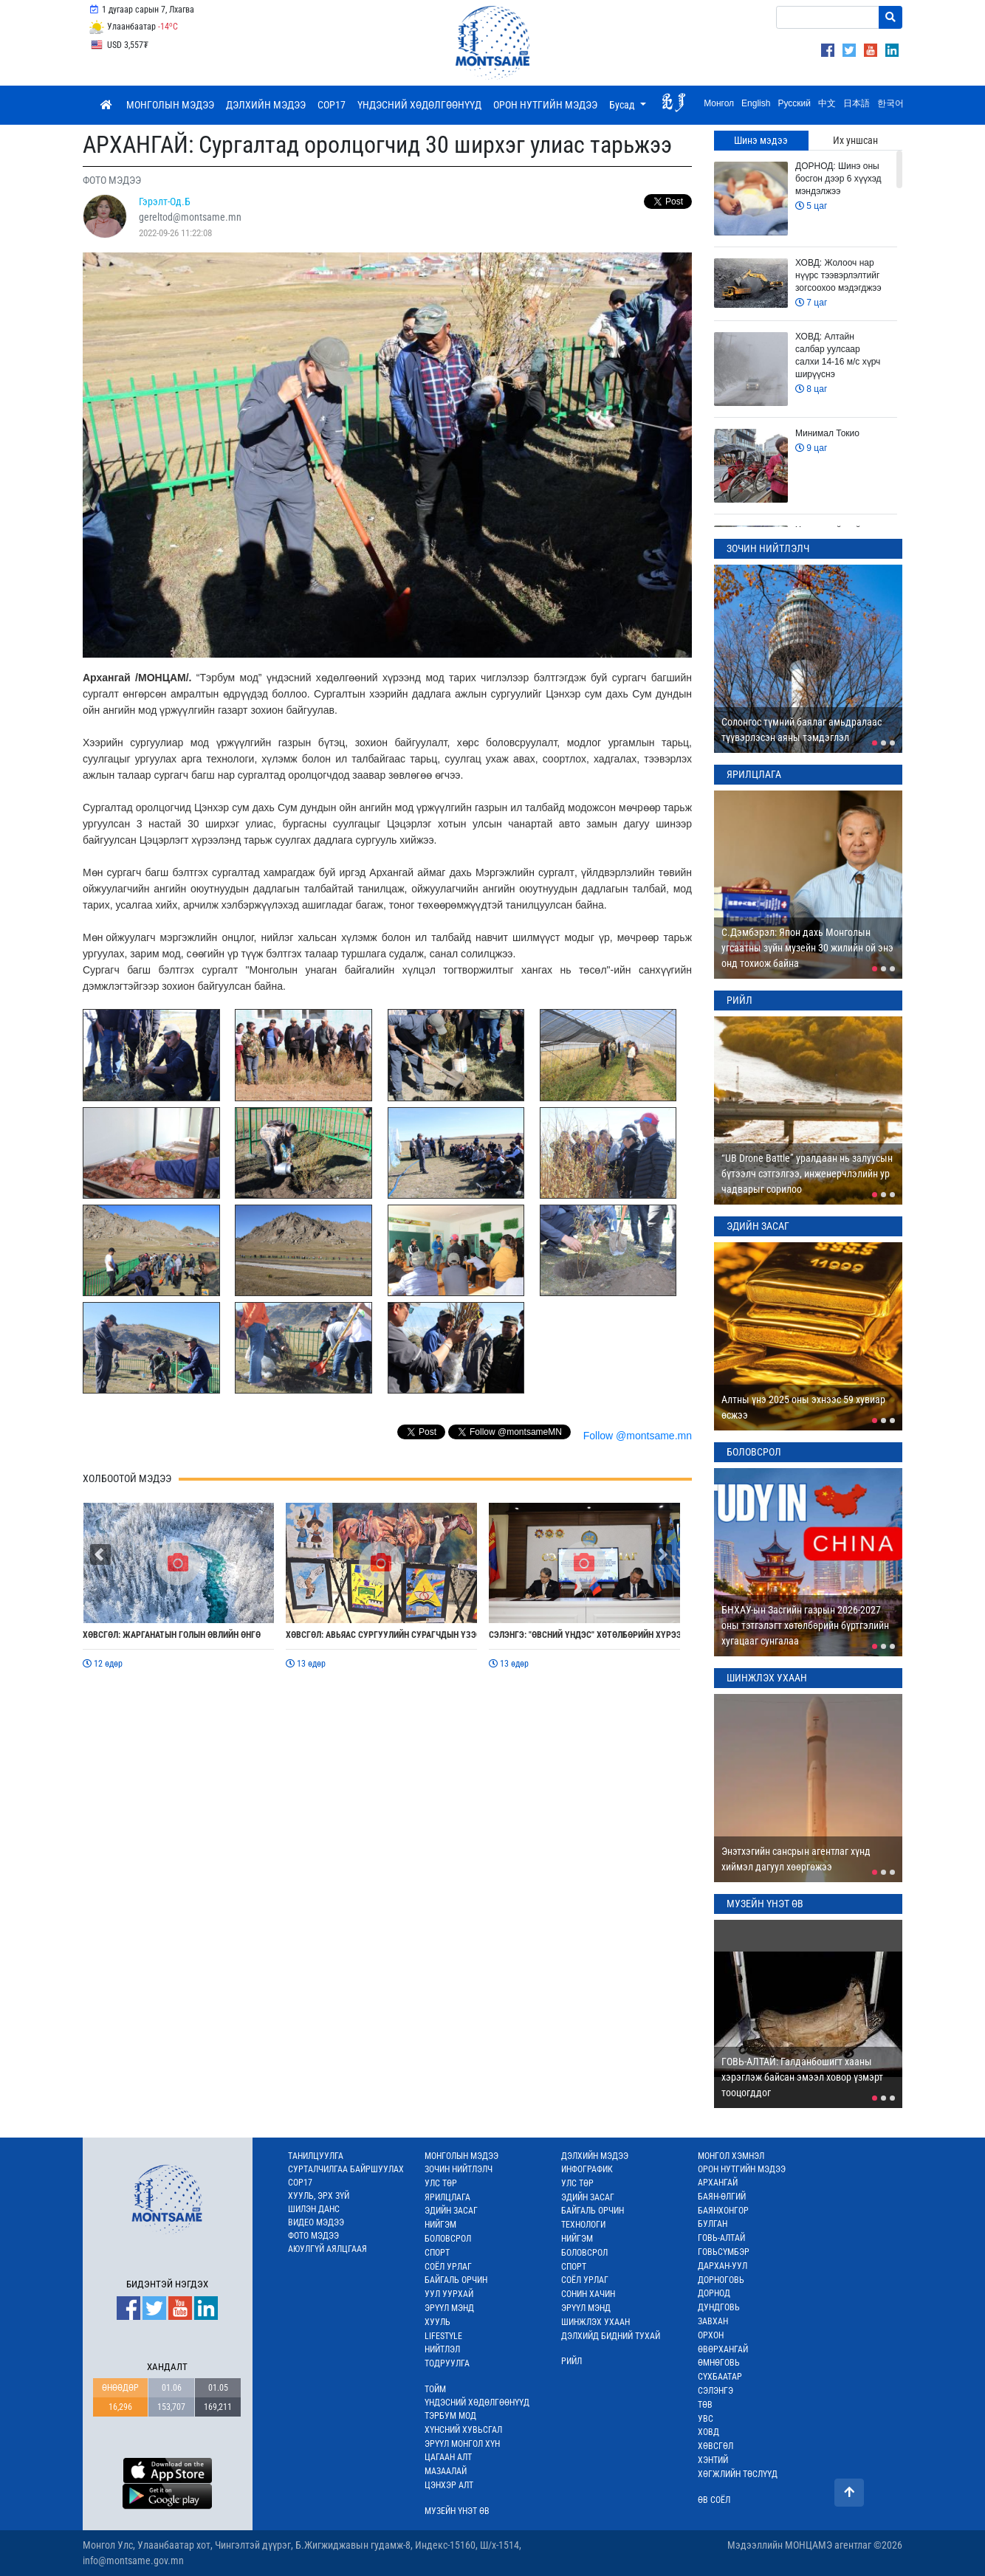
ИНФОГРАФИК (587, 2169)
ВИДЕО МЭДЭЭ (316, 2222)
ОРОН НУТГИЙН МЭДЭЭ (545, 105)
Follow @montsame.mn (637, 1436)
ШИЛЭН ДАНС (314, 2209)
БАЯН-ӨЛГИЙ (722, 2196)
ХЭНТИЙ (713, 2460)
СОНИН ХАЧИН (588, 2294)
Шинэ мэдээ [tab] (761, 140)
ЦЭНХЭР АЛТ (449, 2485)
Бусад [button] (623, 105)
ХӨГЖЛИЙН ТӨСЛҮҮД (738, 2474)
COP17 (332, 105)
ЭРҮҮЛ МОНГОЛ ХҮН (462, 2444)
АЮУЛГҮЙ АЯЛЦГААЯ (327, 2249)
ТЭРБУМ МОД (450, 2416)
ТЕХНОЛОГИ (583, 2224)
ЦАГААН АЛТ (448, 2457)
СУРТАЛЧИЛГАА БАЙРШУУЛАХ (346, 2169)
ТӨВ (705, 2405)
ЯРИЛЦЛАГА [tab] (754, 774)
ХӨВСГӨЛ (715, 2446)
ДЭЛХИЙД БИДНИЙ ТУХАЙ (610, 2336)
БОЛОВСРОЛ (448, 2239)
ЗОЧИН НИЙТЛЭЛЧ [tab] (768, 548)
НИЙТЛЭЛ (442, 2349)
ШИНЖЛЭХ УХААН (595, 2322)
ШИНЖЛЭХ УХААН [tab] (767, 1678)
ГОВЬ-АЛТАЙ (721, 2238)
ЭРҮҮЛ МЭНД (449, 2308)
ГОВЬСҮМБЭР (723, 2252)
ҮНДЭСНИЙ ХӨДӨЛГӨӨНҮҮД (419, 105)
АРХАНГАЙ (718, 2182)
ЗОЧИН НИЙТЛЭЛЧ (458, 2169)
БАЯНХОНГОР (723, 2210)
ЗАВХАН (713, 2321)
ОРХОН (711, 2335)
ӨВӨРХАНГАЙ (723, 2349)
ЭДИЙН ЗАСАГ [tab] (758, 1226)
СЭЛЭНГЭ (715, 2391)
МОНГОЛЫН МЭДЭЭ (170, 105)
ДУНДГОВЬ (719, 2307)
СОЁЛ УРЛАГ (448, 2267)
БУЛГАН (712, 2224)
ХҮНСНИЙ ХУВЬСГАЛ (463, 2430)
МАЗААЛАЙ (446, 2471)
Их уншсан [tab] (855, 140)
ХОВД (708, 2432)
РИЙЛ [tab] (739, 1000)
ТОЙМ (435, 2389)
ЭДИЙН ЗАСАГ (451, 2210)
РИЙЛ (571, 2361)
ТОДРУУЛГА (447, 2363)
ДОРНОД (714, 2293)
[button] (100, 1554)
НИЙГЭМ (440, 2224)
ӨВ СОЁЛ (714, 2500)
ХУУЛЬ (437, 2322)
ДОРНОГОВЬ (721, 2280)
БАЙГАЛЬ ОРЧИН (456, 2280)
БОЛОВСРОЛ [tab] (754, 1452)
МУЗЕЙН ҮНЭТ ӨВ (457, 2511)
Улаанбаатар (133, 27)
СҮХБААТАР (720, 2377)
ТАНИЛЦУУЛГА (315, 2156)
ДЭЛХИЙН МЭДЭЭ (266, 105)
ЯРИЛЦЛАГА (447, 2197)
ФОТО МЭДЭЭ (313, 2236)
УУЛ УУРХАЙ (449, 2294)
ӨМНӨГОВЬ (719, 2363)
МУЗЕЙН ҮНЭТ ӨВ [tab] (765, 1903)
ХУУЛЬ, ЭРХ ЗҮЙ (318, 2196)
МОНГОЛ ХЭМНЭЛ (731, 2156)
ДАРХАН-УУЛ (722, 2266)
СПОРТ (437, 2253)
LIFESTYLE (443, 2336)
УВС (705, 2419)
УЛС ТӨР (441, 2183)
